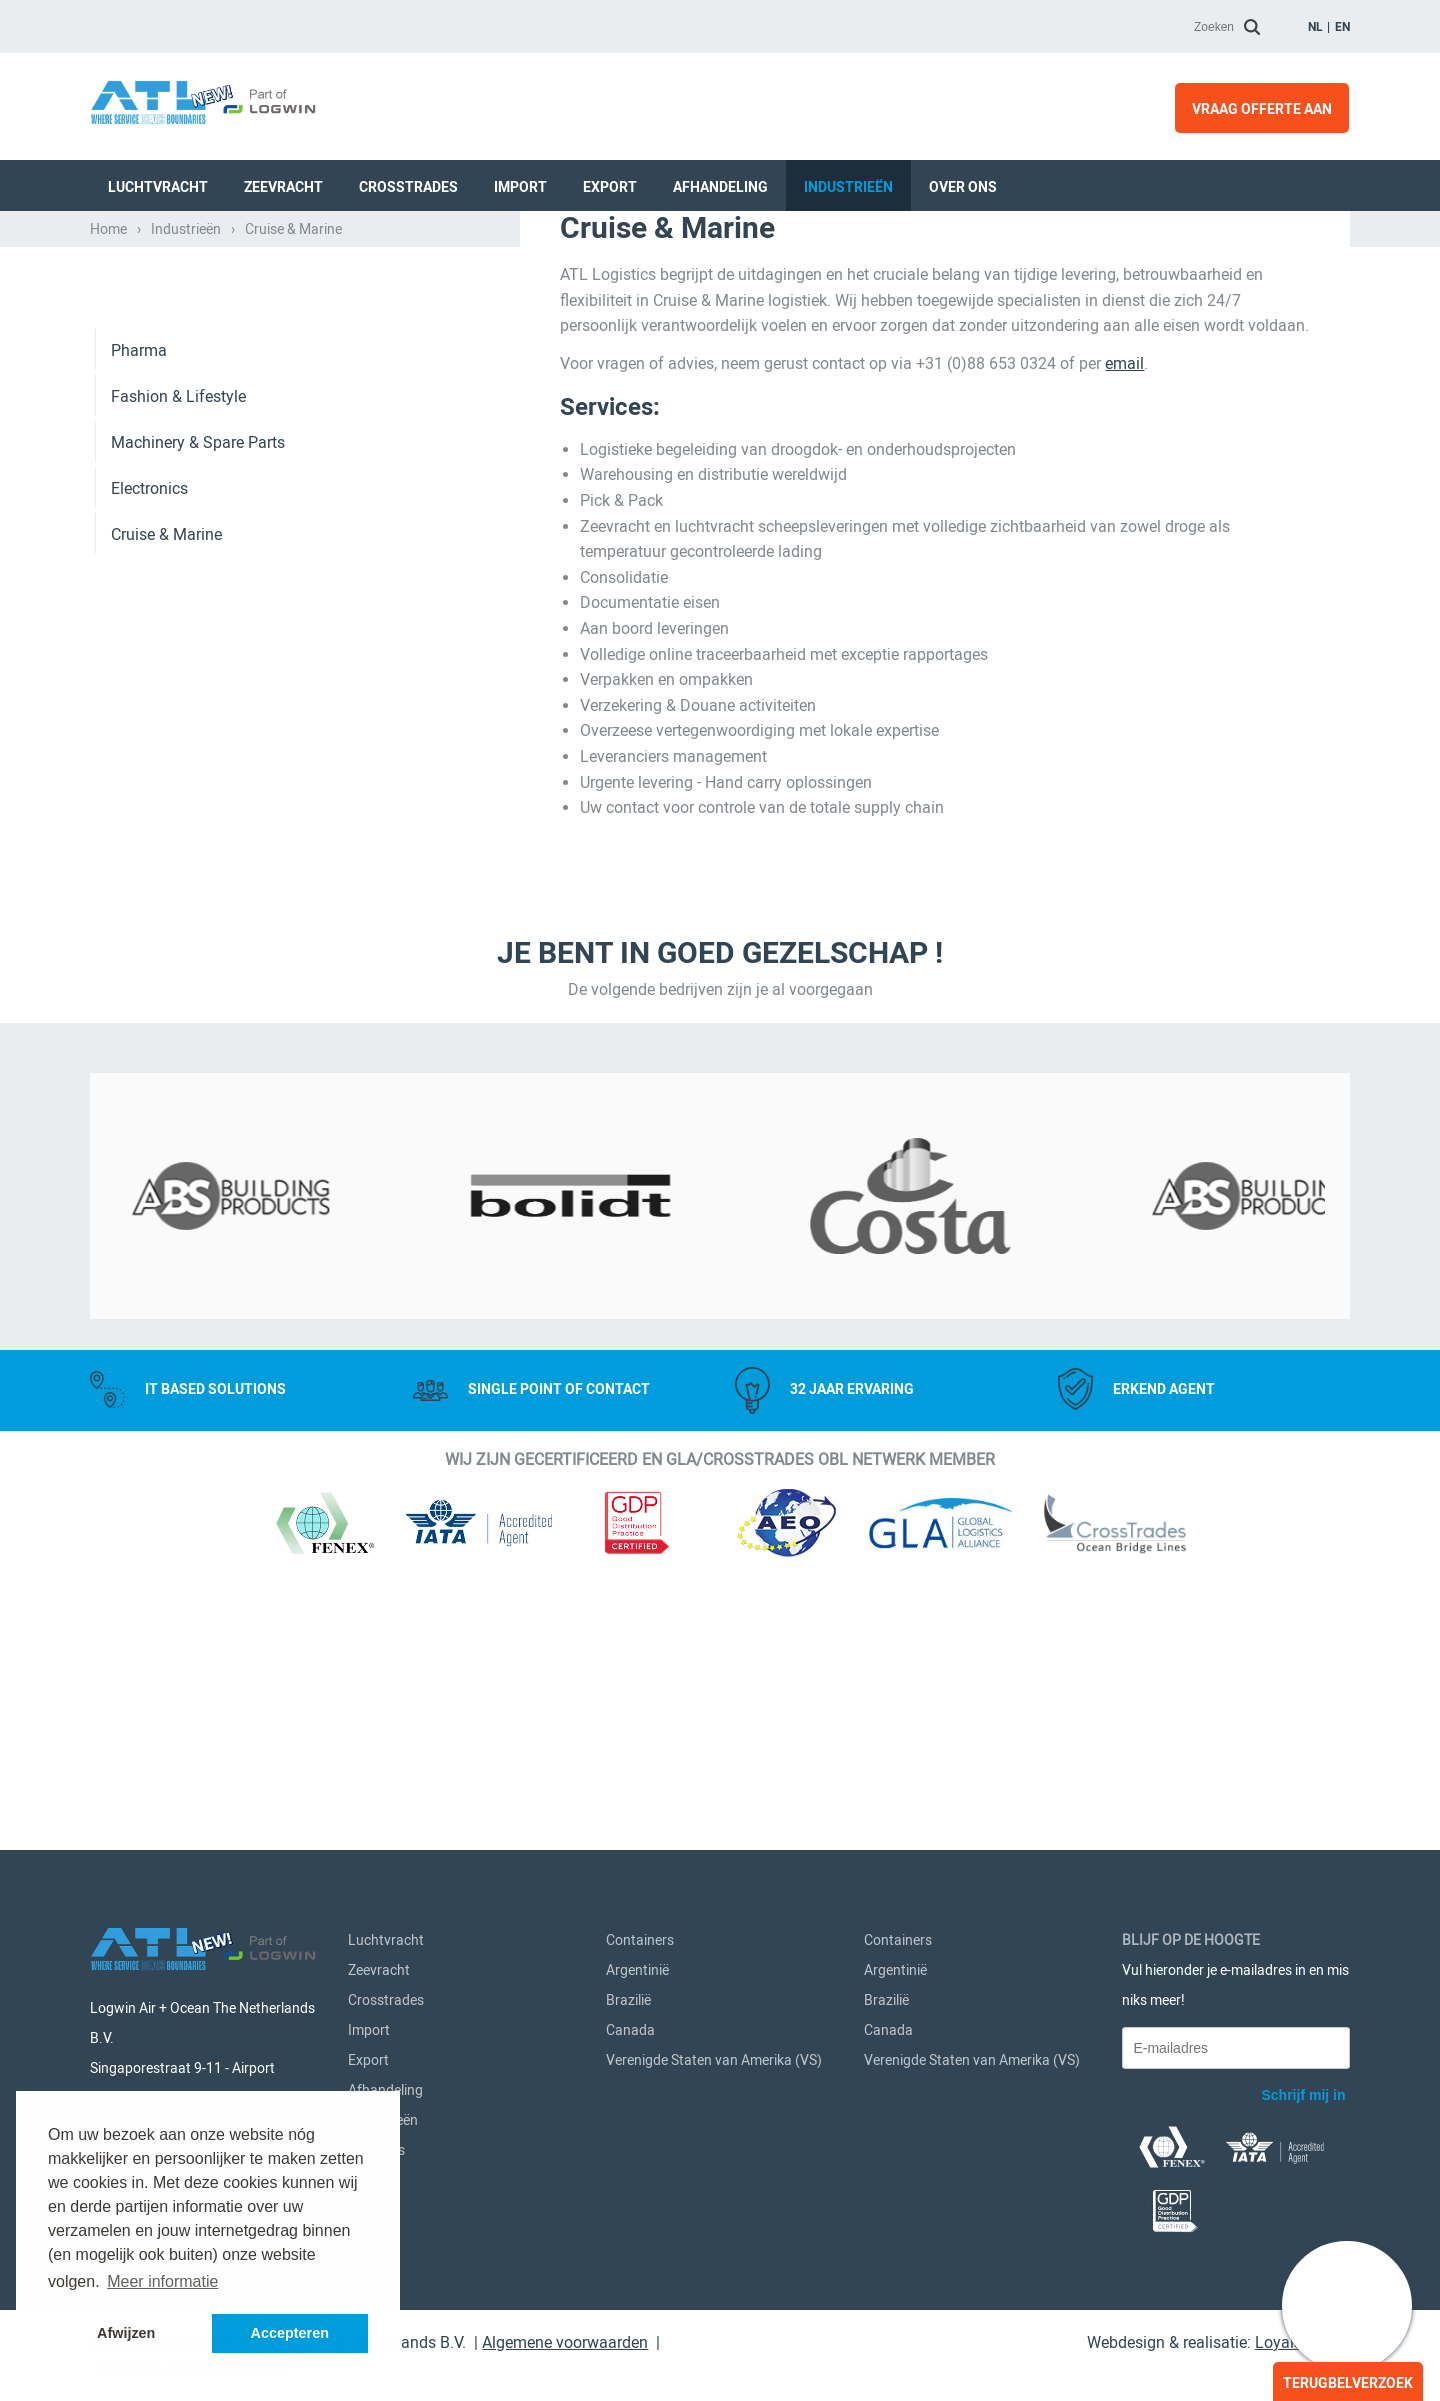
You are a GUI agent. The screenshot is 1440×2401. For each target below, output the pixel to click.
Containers (640, 1950)
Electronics (149, 773)
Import (520, 185)
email (1124, 648)
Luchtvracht (158, 185)
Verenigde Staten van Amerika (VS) (714, 2070)
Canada (630, 2040)
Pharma (139, 635)
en (1342, 26)
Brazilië (628, 2010)
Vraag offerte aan (1262, 108)
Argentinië (637, 1980)
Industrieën (848, 185)
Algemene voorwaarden (565, 2352)
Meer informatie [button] (162, 2281)
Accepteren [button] (290, 2333)
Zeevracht (283, 185)
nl (1315, 26)
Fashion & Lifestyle (178, 681)
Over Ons (963, 185)
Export (610, 185)
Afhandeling (720, 185)
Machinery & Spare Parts (198, 727)
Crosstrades (408, 185)
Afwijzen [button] (126, 2333)
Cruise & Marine (166, 819)
